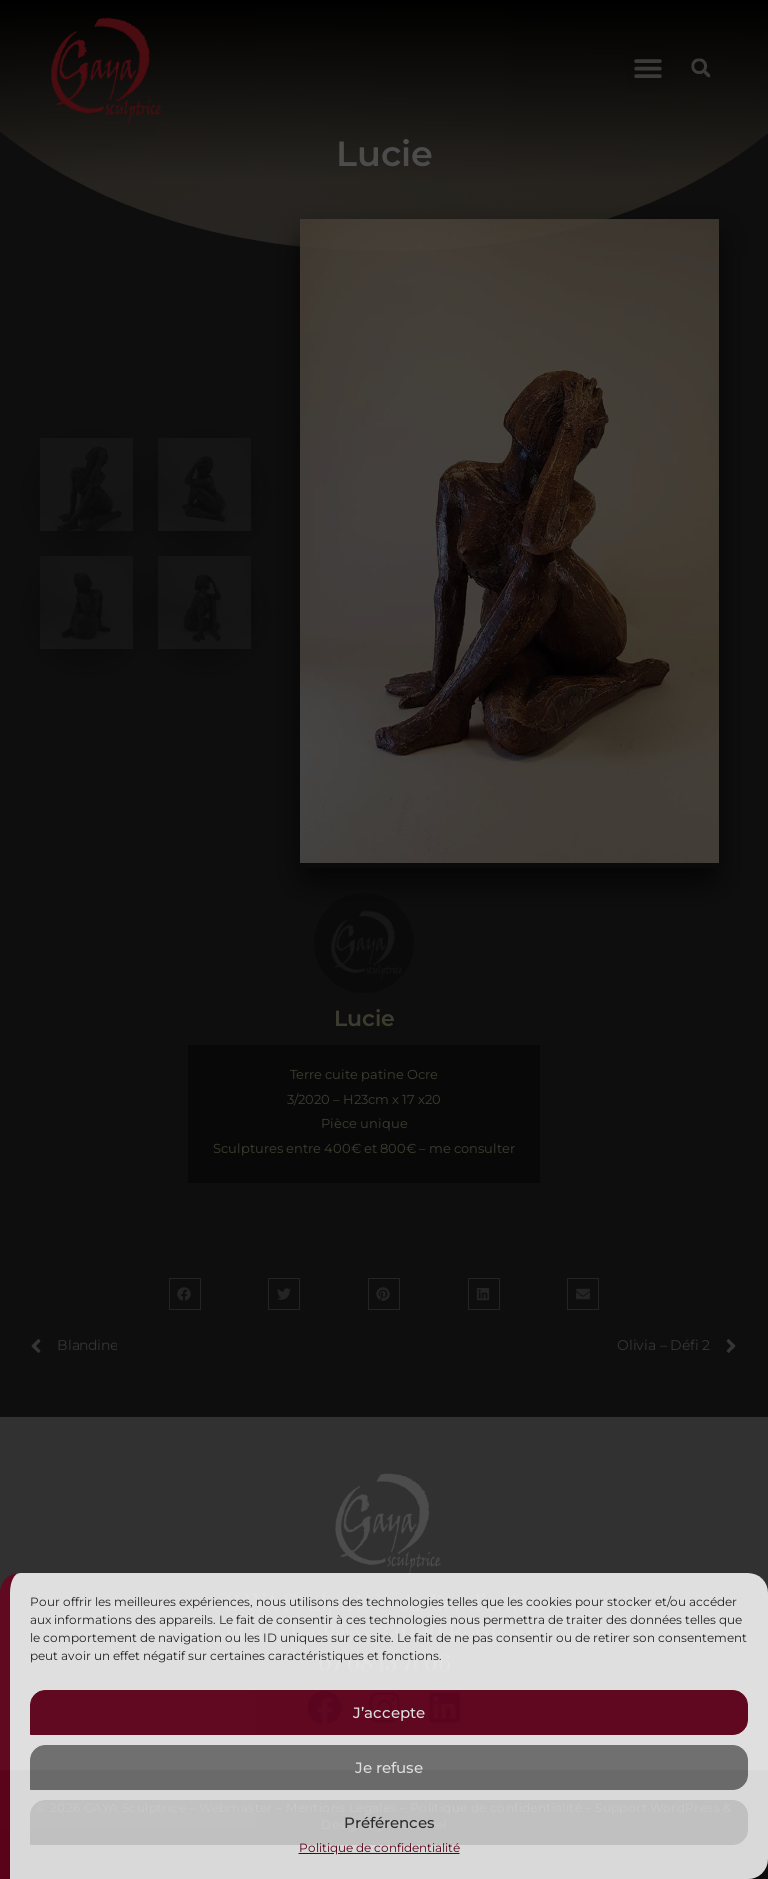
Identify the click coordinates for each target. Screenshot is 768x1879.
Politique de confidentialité (379, 1847)
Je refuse (389, 1767)
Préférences (389, 1822)
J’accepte (389, 1712)
